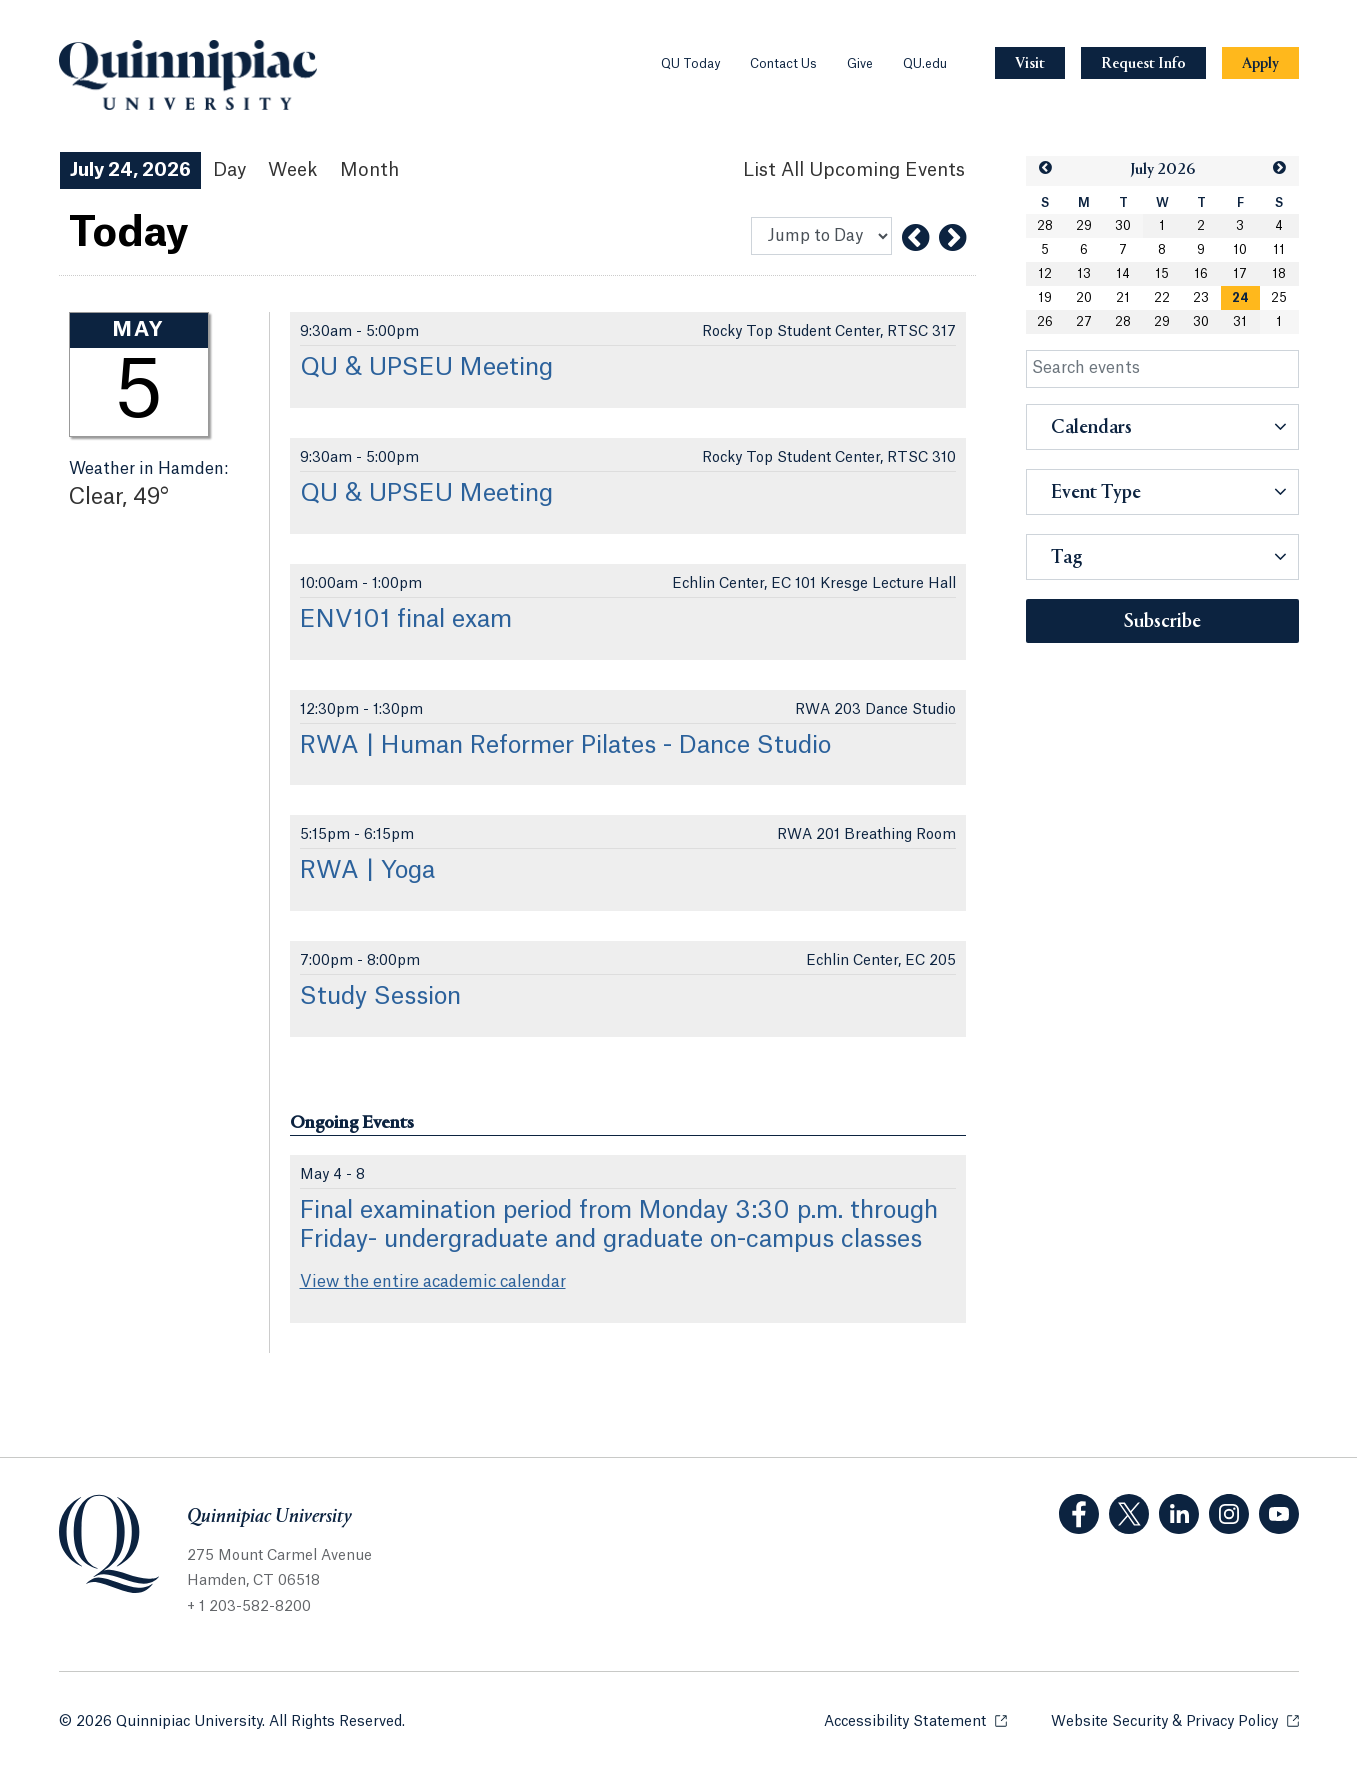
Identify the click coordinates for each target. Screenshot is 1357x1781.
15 (1162, 274)
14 (1123, 274)
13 (1084, 274)
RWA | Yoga (367, 871)
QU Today (690, 64)
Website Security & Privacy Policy (1175, 1720)
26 (1045, 322)
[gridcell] (1240, 298)
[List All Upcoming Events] (854, 170)
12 (1045, 274)
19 (1045, 298)
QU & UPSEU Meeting (426, 368)
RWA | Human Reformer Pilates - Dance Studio (565, 746)
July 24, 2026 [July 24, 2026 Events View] (130, 170)
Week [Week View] (293, 170)
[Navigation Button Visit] (1030, 63)
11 (1279, 250)
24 (1240, 298)
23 (1201, 298)
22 (1162, 298)
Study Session (380, 997)
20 (1084, 298)
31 (1240, 322)
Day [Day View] (229, 170)
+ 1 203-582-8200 (249, 1607)
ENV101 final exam (406, 620)
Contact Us (783, 64)
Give (860, 64)
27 (1084, 322)
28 (1045, 226)
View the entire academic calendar (433, 1282)
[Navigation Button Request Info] (1143, 63)
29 (1084, 226)
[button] (1045, 168)
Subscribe (1162, 622)
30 (1123, 226)
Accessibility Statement (915, 1720)
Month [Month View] (369, 170)
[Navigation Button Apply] (1260, 63)
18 (1279, 274)
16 (1201, 274)
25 (1279, 298)
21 (1123, 298)
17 (1240, 274)
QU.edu (925, 64)
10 (1240, 250)
